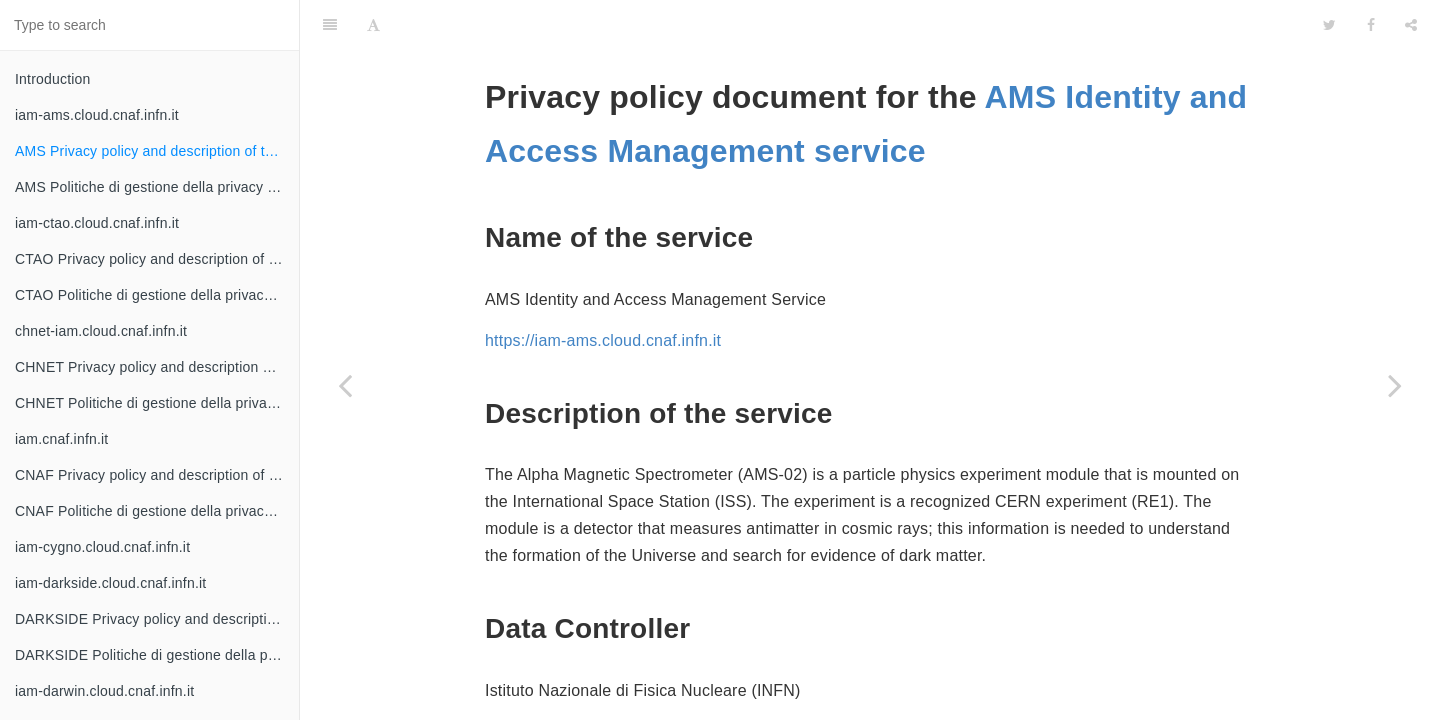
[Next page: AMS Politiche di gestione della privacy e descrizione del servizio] (1395, 385)
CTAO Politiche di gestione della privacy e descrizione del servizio (157, 295)
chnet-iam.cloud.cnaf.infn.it (101, 331)
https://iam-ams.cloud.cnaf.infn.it (603, 290)
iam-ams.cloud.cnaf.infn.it (97, 115)
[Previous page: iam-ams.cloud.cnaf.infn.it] (345, 385)
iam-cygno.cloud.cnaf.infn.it (102, 547)
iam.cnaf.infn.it (61, 439)
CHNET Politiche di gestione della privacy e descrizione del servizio (157, 403)
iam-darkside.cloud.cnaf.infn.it (110, 583)
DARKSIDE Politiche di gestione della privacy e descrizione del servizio (157, 655)
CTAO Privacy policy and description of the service (157, 259)
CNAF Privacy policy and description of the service (157, 475)
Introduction (53, 79)
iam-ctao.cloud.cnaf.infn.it (97, 223)
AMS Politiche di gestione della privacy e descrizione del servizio (157, 187)
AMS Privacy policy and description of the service (157, 151)
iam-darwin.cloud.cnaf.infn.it (104, 691)
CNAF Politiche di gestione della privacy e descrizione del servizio (157, 511)
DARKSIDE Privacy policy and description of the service (157, 619)
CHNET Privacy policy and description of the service (157, 367)
